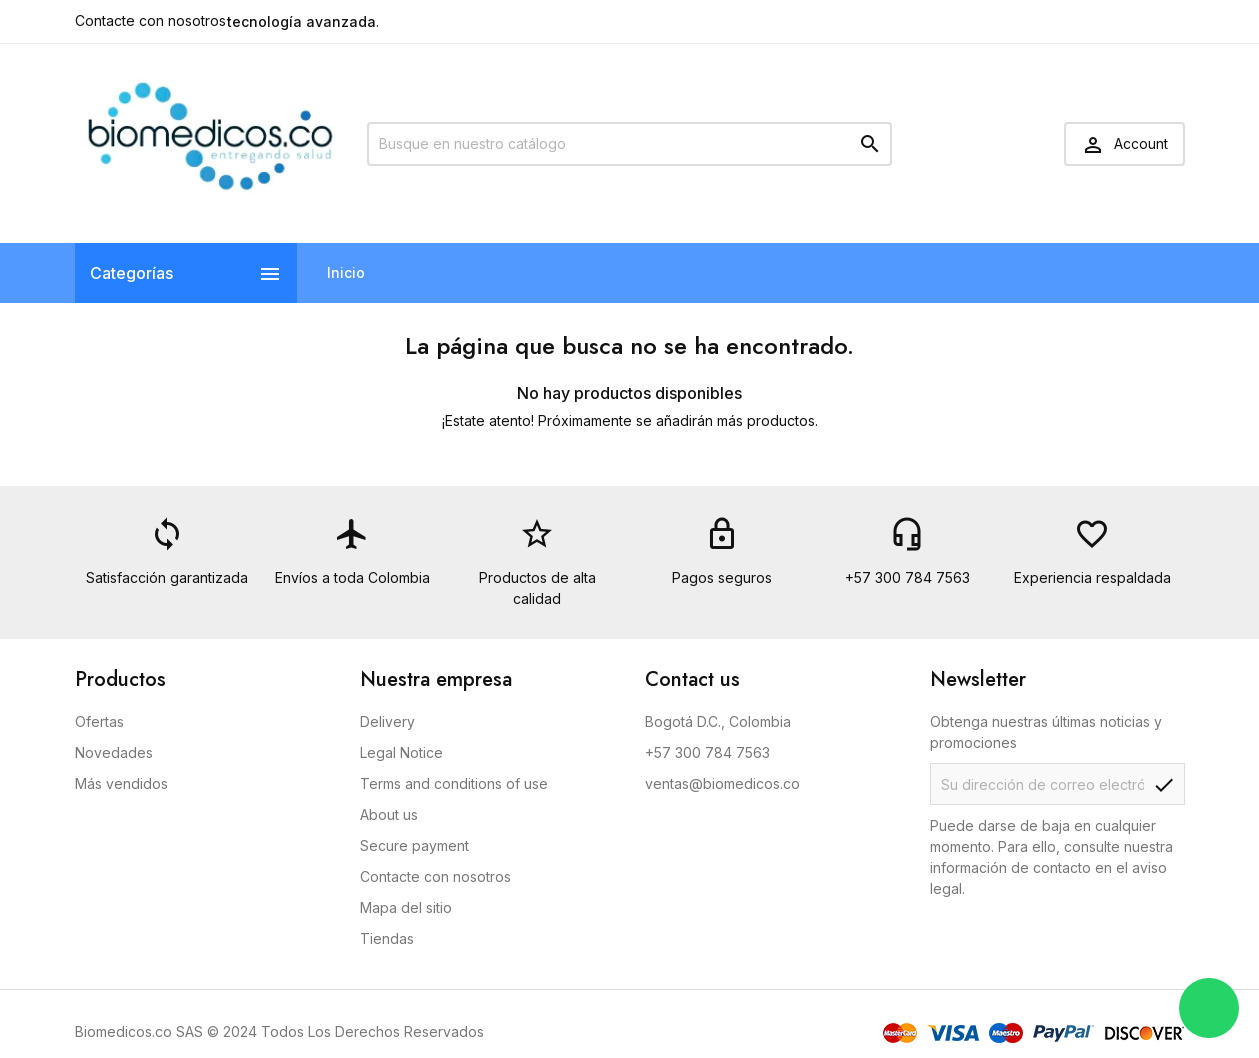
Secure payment (414, 845)
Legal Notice (401, 752)
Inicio (346, 272)
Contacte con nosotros (150, 20)
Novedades (114, 752)
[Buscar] (629, 144)
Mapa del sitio (406, 907)
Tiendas (387, 938)
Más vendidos (121, 783)
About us (389, 814)
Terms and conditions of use (454, 783)
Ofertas (99, 721)
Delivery (387, 721)
